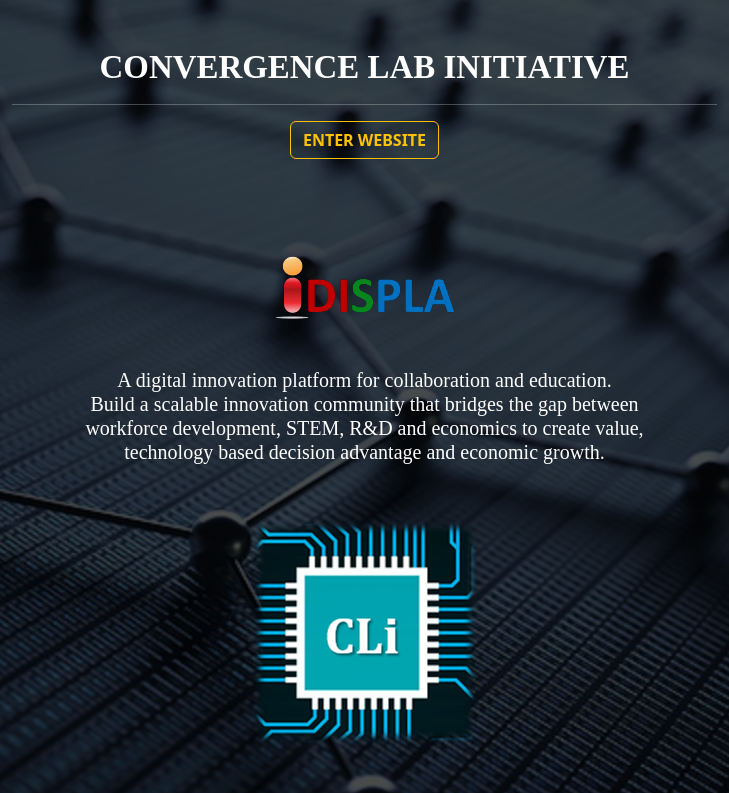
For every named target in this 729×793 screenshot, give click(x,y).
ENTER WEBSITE (364, 140)
